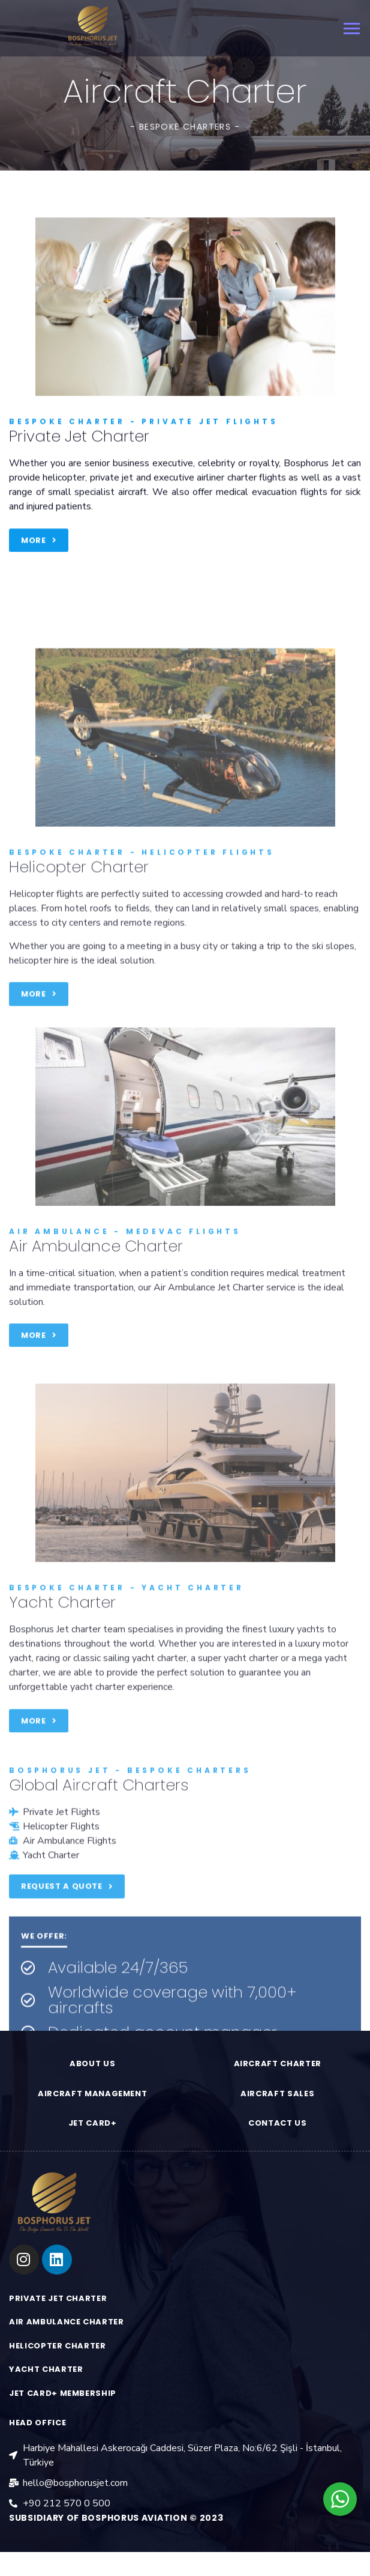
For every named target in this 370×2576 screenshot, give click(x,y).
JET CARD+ (92, 2123)
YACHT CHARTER (46, 2369)
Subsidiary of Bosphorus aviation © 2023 (116, 2518)
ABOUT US (92, 2063)
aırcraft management (92, 2093)
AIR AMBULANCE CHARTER (66, 2321)
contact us (277, 2123)
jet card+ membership (62, 2393)
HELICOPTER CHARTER (57, 2345)
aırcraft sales (277, 2093)
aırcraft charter (277, 2063)
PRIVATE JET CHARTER (58, 2298)
